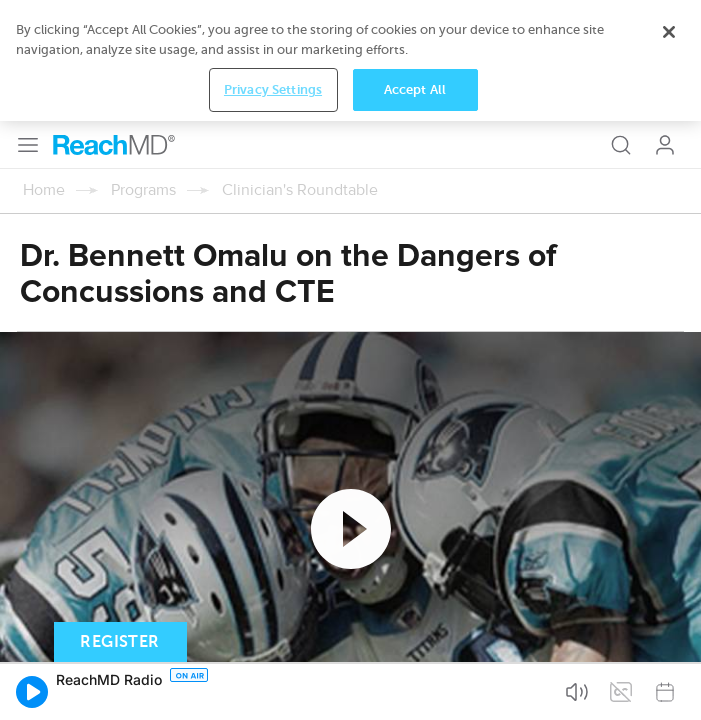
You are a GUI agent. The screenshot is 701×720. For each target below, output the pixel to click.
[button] (32, 692)
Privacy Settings (273, 89)
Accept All (415, 89)
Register (119, 642)
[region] (350, 60)
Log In (665, 145)
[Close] (669, 32)
